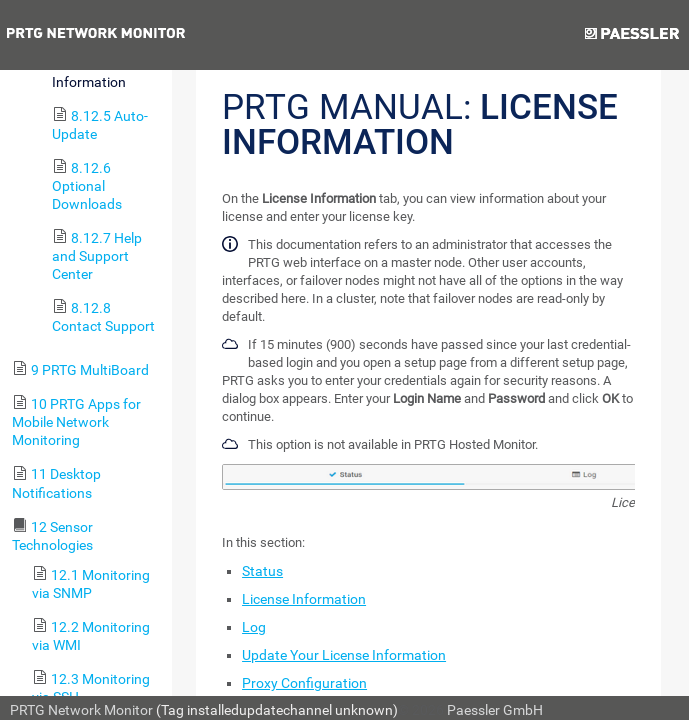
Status (262, 571)
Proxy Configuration (304, 683)
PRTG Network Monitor (81, 710)
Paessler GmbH (495, 710)
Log (254, 627)
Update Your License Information (344, 655)
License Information (304, 599)
